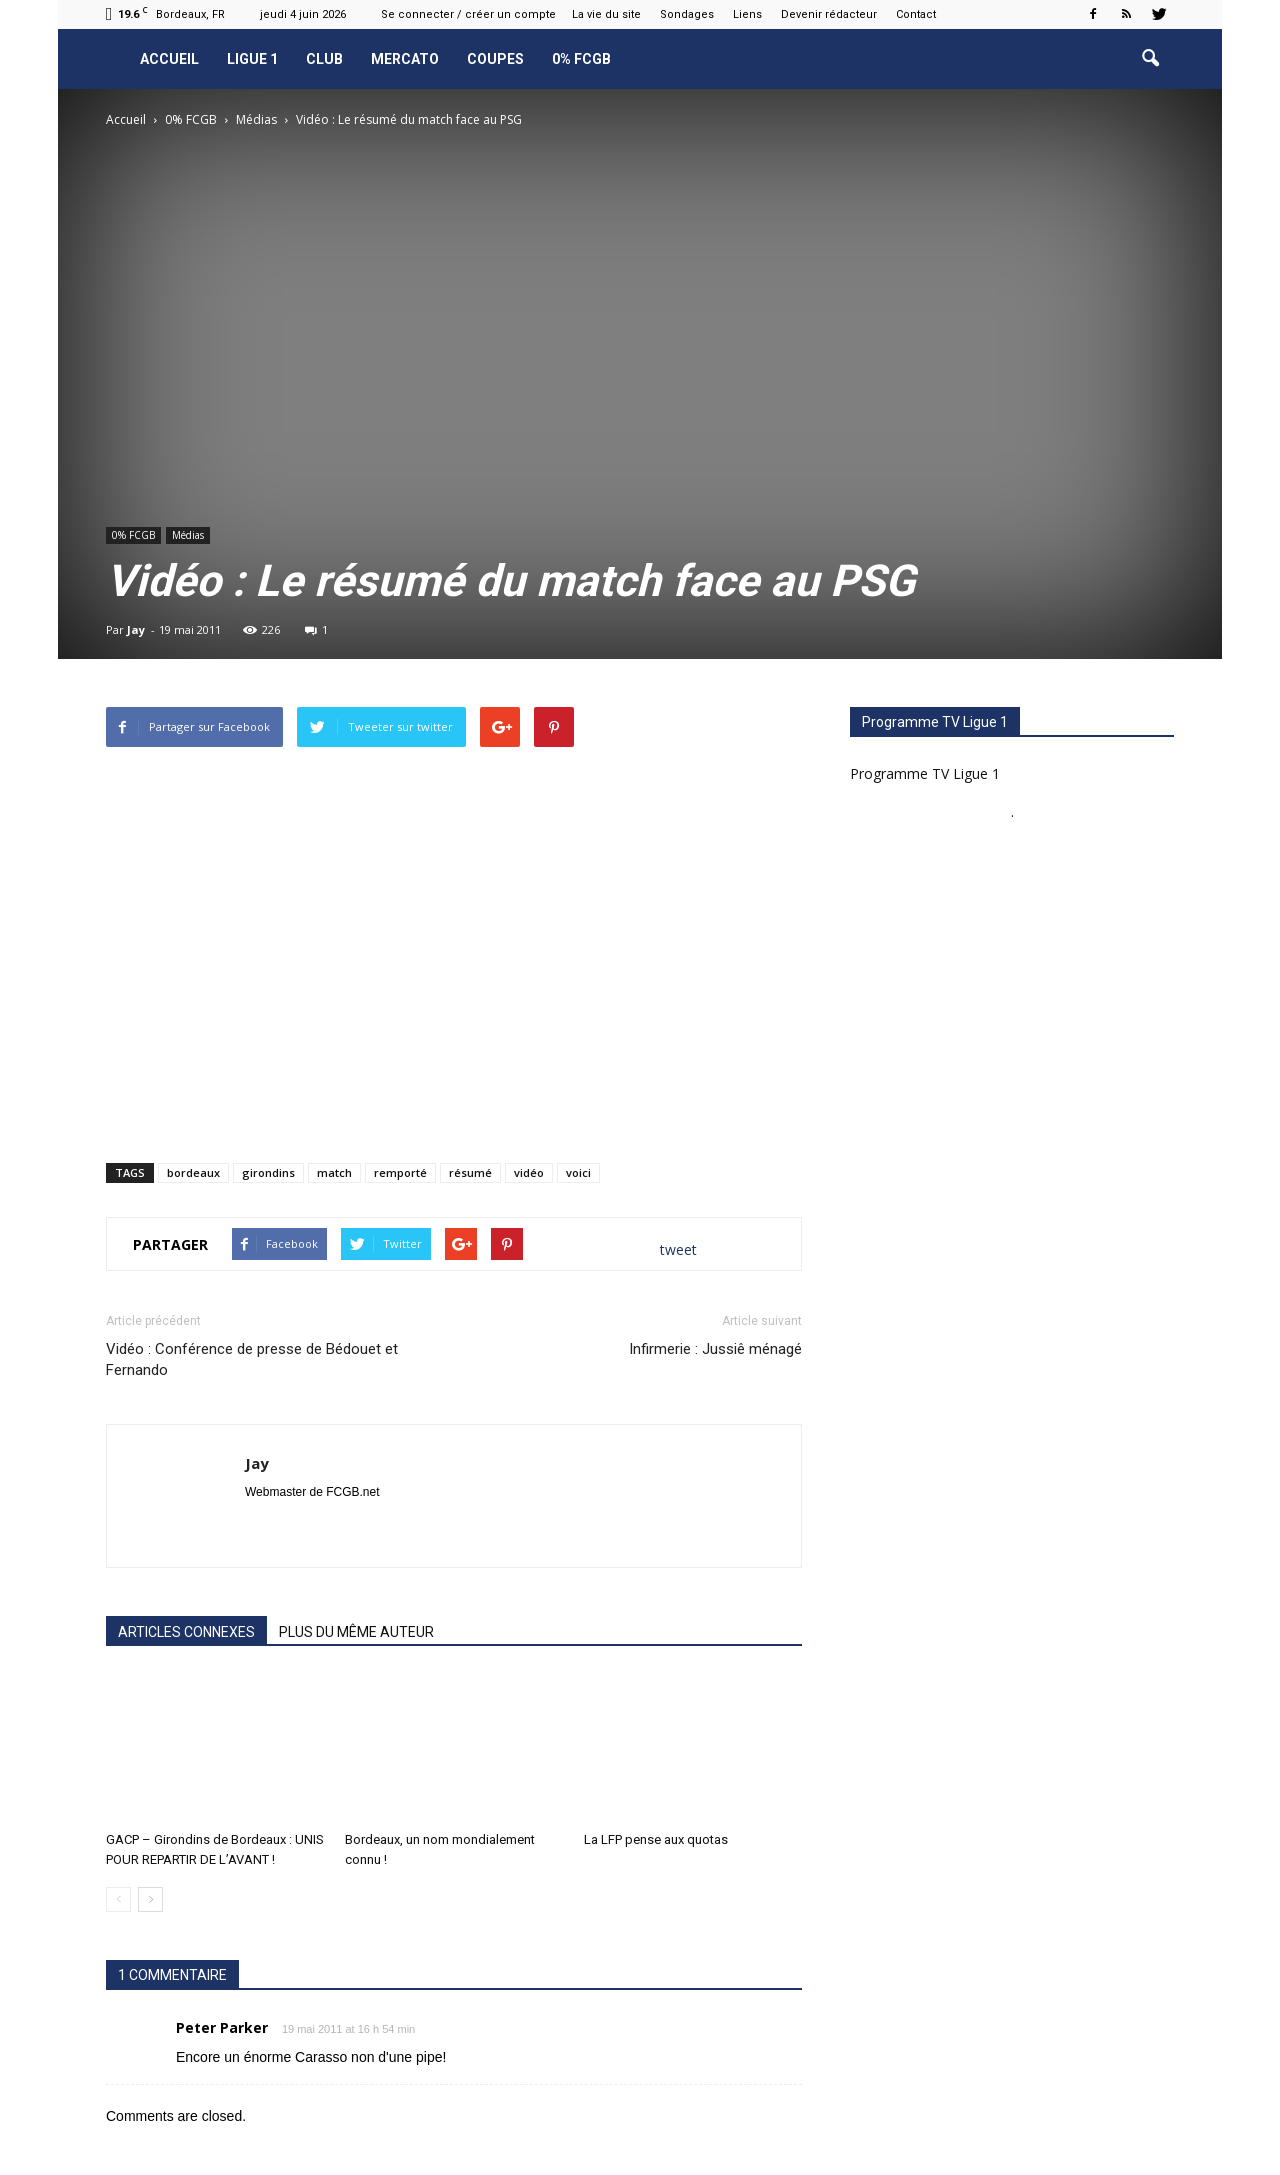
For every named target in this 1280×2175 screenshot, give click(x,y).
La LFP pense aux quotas (656, 1839)
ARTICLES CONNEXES (186, 1632)
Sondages (687, 14)
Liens (747, 14)
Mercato (405, 59)
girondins (268, 1172)
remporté (400, 1172)
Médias (188, 535)
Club (324, 59)
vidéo (529, 1172)
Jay (136, 629)
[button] (1150, 59)
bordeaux (193, 1172)
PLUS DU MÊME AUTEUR (356, 1632)
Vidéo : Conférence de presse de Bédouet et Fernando (252, 1359)
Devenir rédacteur (829, 14)
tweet (678, 1249)
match (334, 1172)
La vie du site (606, 14)
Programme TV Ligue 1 (925, 773)
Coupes (495, 59)
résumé (470, 1172)
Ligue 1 (252, 59)
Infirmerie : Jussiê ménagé (715, 1349)
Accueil (169, 59)
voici (578, 1172)
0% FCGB (581, 59)
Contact (916, 14)
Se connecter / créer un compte (468, 14)
